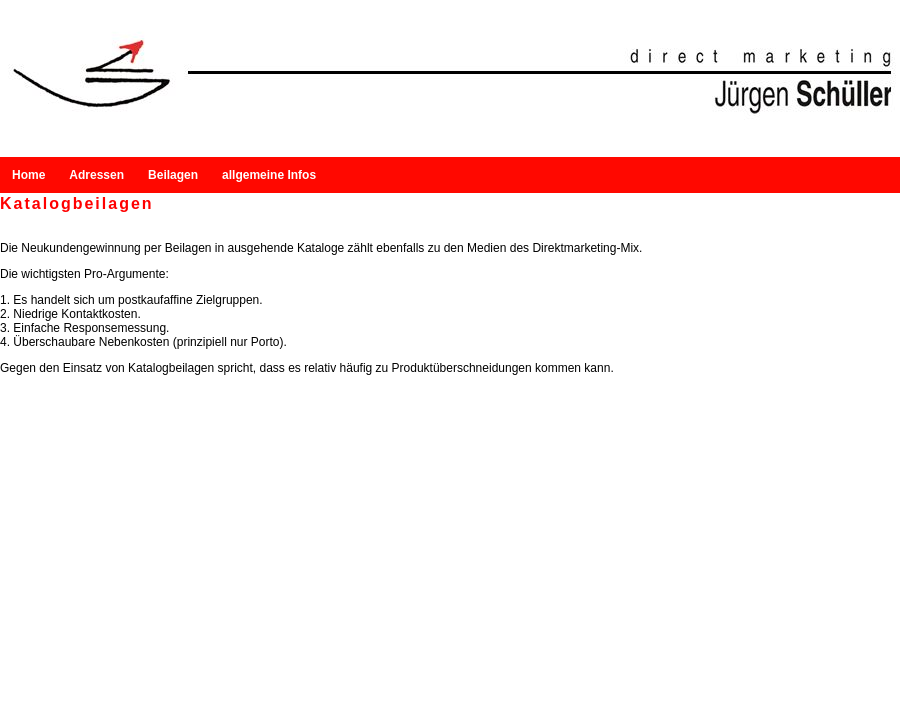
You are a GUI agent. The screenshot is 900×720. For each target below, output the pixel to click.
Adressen (75, 175)
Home (18, 175)
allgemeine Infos (228, 175)
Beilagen (154, 175)
